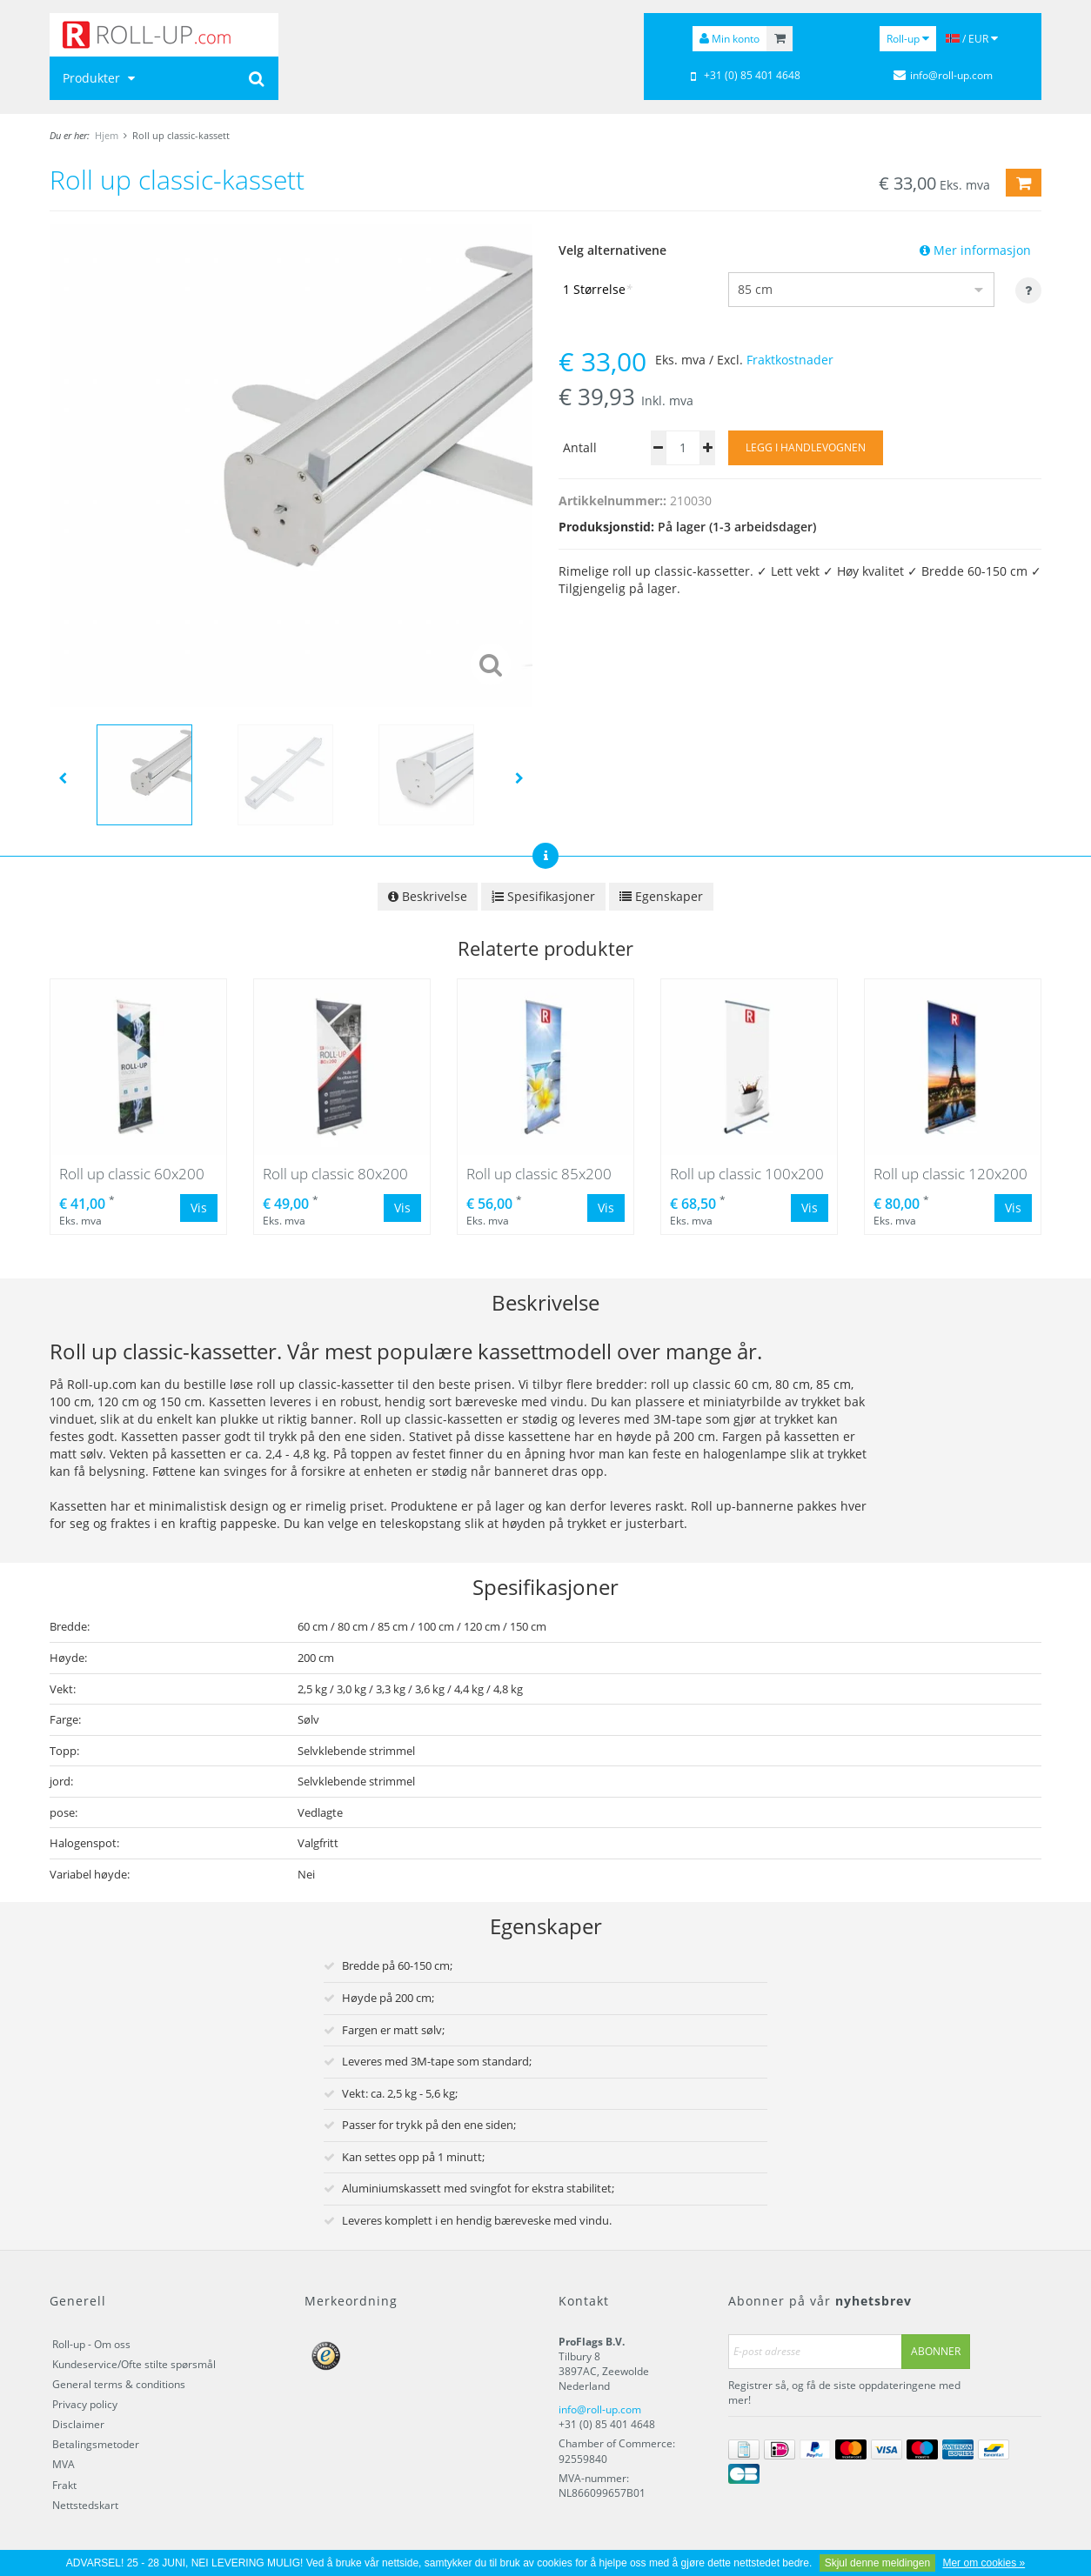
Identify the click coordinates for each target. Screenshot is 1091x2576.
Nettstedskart (85, 2505)
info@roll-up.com (600, 2409)
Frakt (64, 2485)
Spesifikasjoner (543, 896)
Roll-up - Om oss (91, 2344)
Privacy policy (84, 2404)
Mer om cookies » (983, 2563)
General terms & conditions (118, 2384)
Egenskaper (661, 896)
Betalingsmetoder (95, 2444)
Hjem (106, 135)
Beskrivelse (427, 896)
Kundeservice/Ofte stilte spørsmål (134, 2364)
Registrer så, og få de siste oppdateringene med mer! (844, 2392)
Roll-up (908, 38)
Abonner (935, 2351)
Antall (580, 447)
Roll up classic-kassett (181, 135)
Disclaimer (78, 2424)
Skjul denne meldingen (877, 2563)
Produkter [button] (101, 78)
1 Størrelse (598, 289)
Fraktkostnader (789, 359)
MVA (63, 2464)
